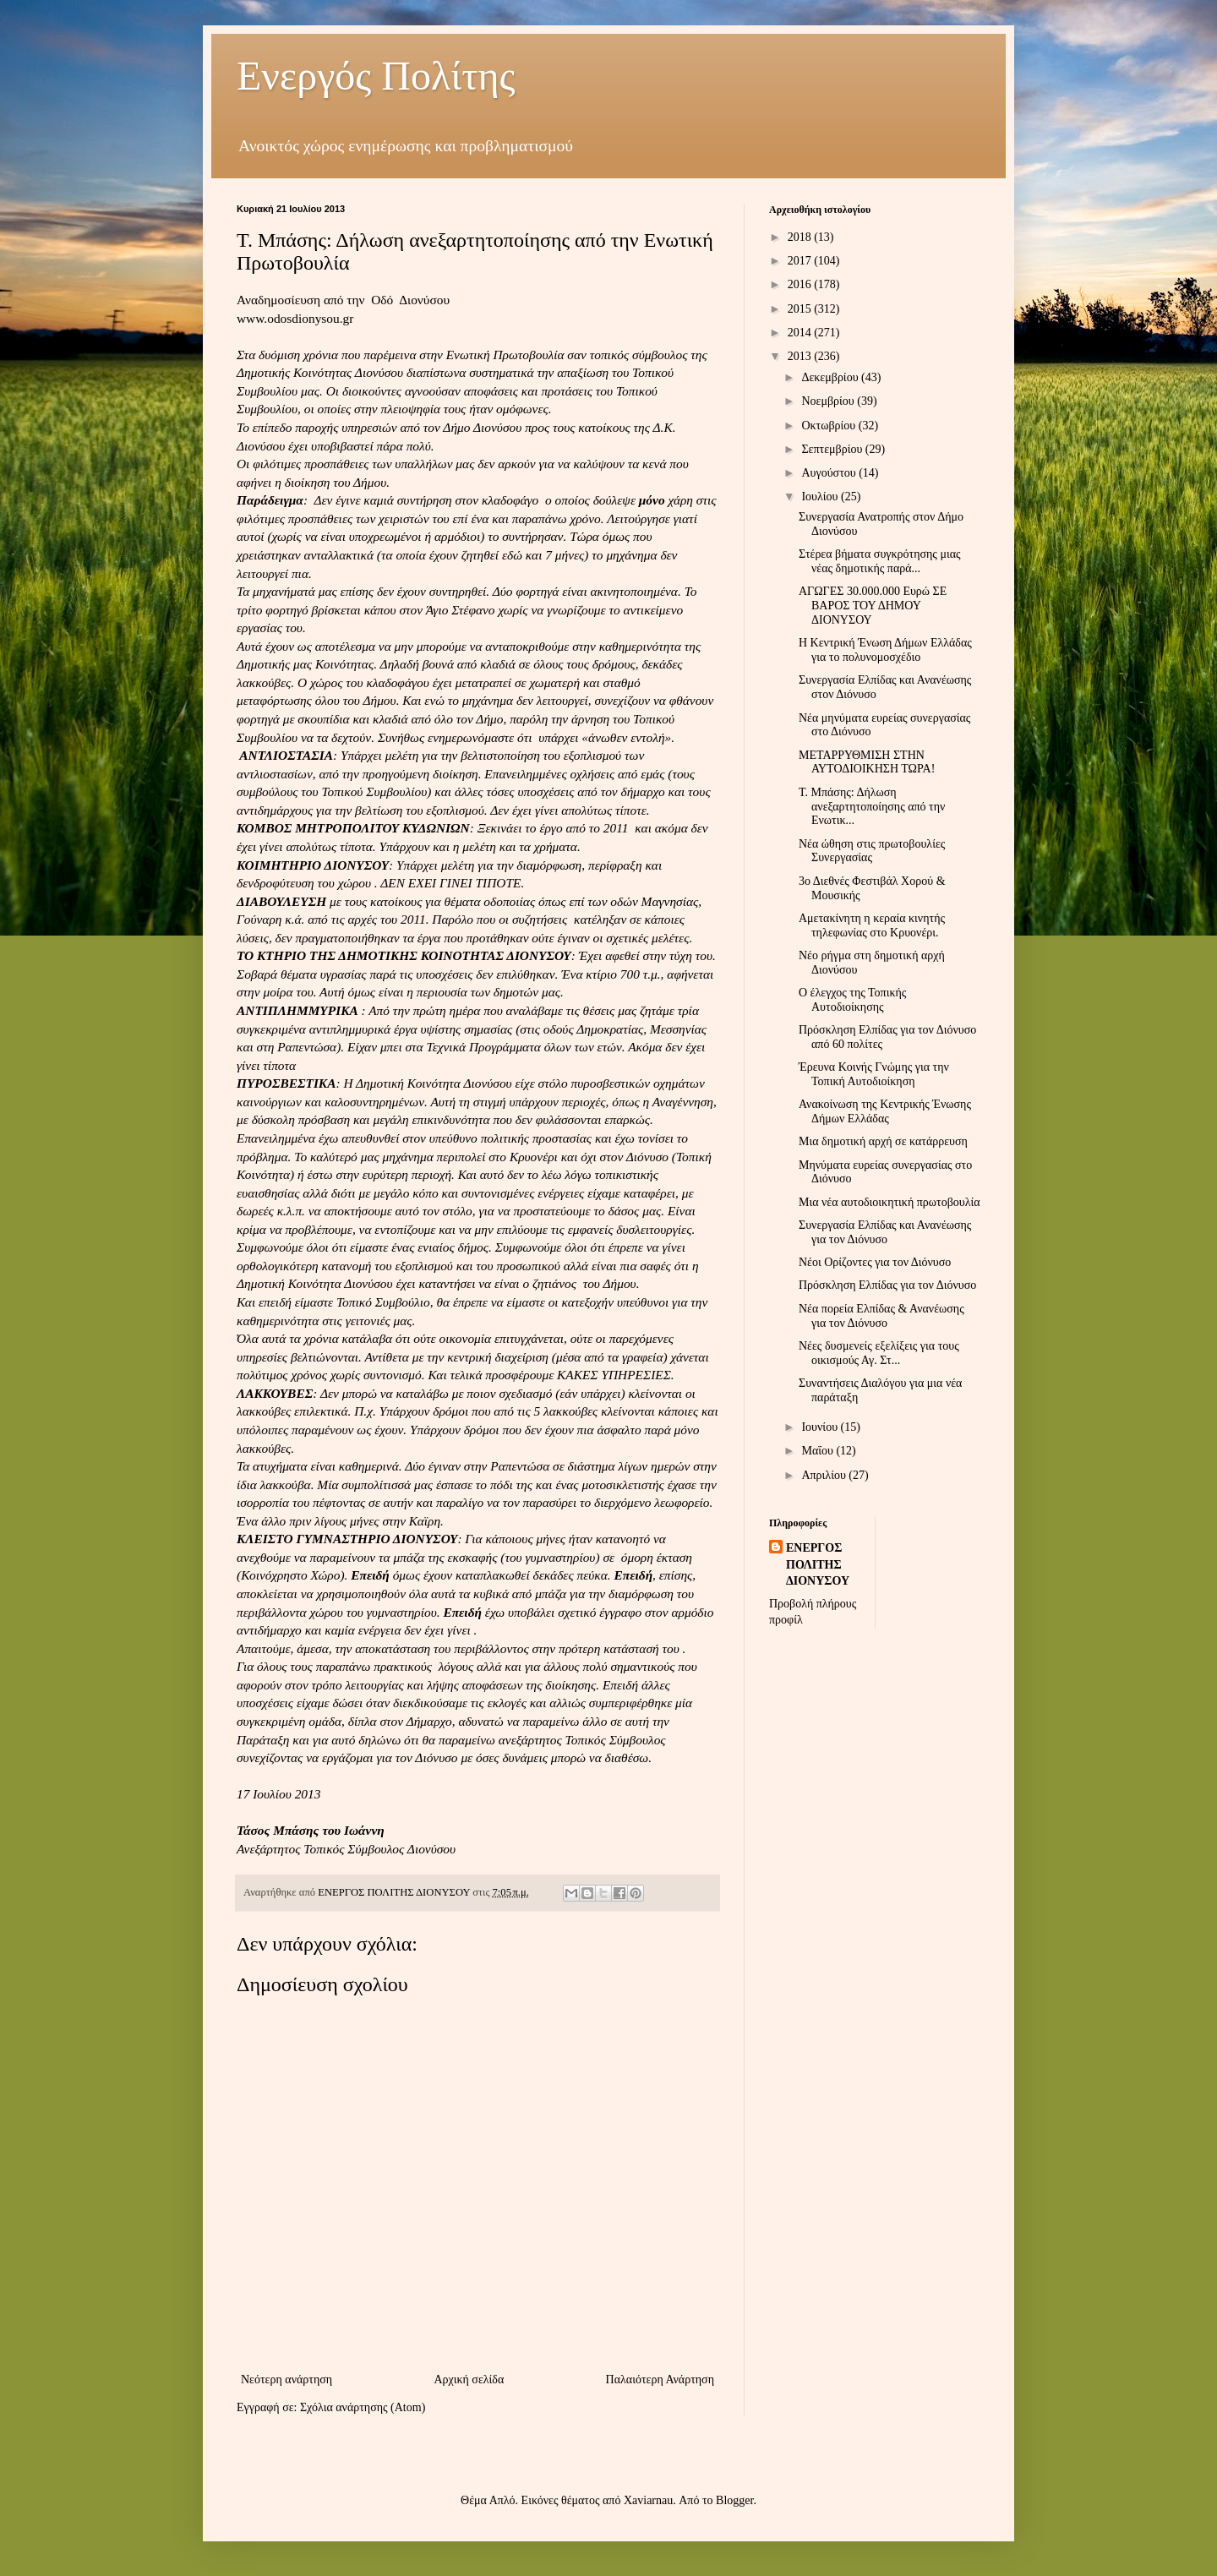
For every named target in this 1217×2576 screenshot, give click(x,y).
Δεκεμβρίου (831, 377)
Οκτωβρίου (829, 425)
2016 (801, 284)
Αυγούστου (830, 473)
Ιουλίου (821, 496)
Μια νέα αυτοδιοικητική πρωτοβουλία (889, 1202)
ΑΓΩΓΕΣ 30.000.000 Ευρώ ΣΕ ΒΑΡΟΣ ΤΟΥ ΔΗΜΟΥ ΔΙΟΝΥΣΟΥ (873, 605)
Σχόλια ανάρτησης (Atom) (362, 2407)
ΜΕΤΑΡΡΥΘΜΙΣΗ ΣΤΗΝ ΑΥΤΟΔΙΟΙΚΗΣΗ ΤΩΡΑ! (867, 762)
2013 (801, 356)
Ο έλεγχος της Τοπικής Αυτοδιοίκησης (852, 999)
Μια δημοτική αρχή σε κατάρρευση (883, 1141)
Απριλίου (825, 1475)
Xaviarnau (648, 2500)
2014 (801, 332)
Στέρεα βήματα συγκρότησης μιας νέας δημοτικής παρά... (880, 561)
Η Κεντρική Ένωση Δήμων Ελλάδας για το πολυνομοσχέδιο (885, 649)
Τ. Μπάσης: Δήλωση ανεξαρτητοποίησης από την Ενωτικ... (872, 806)
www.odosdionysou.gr (295, 318)
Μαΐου (818, 1450)
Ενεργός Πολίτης (376, 75)
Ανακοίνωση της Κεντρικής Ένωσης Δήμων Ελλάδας (885, 1111)
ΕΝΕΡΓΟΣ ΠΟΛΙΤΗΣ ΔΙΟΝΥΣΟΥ (817, 1564)
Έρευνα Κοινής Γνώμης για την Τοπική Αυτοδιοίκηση (874, 1074)
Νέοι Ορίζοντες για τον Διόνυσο (875, 1262)
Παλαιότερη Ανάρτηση (660, 2379)
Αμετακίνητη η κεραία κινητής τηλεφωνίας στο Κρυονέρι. (872, 925)
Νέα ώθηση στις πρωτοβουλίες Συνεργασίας (872, 851)
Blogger (734, 2500)
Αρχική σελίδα (469, 2379)
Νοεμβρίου (829, 401)
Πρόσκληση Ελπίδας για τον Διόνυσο (887, 1285)
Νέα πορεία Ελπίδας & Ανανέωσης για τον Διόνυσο (881, 1315)
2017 (801, 260)
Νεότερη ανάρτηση (286, 2379)
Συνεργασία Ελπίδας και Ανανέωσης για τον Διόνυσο (885, 1232)
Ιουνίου (820, 1427)
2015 (801, 309)
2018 (801, 237)
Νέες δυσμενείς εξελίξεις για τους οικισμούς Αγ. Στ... (879, 1353)
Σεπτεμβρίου (833, 449)
